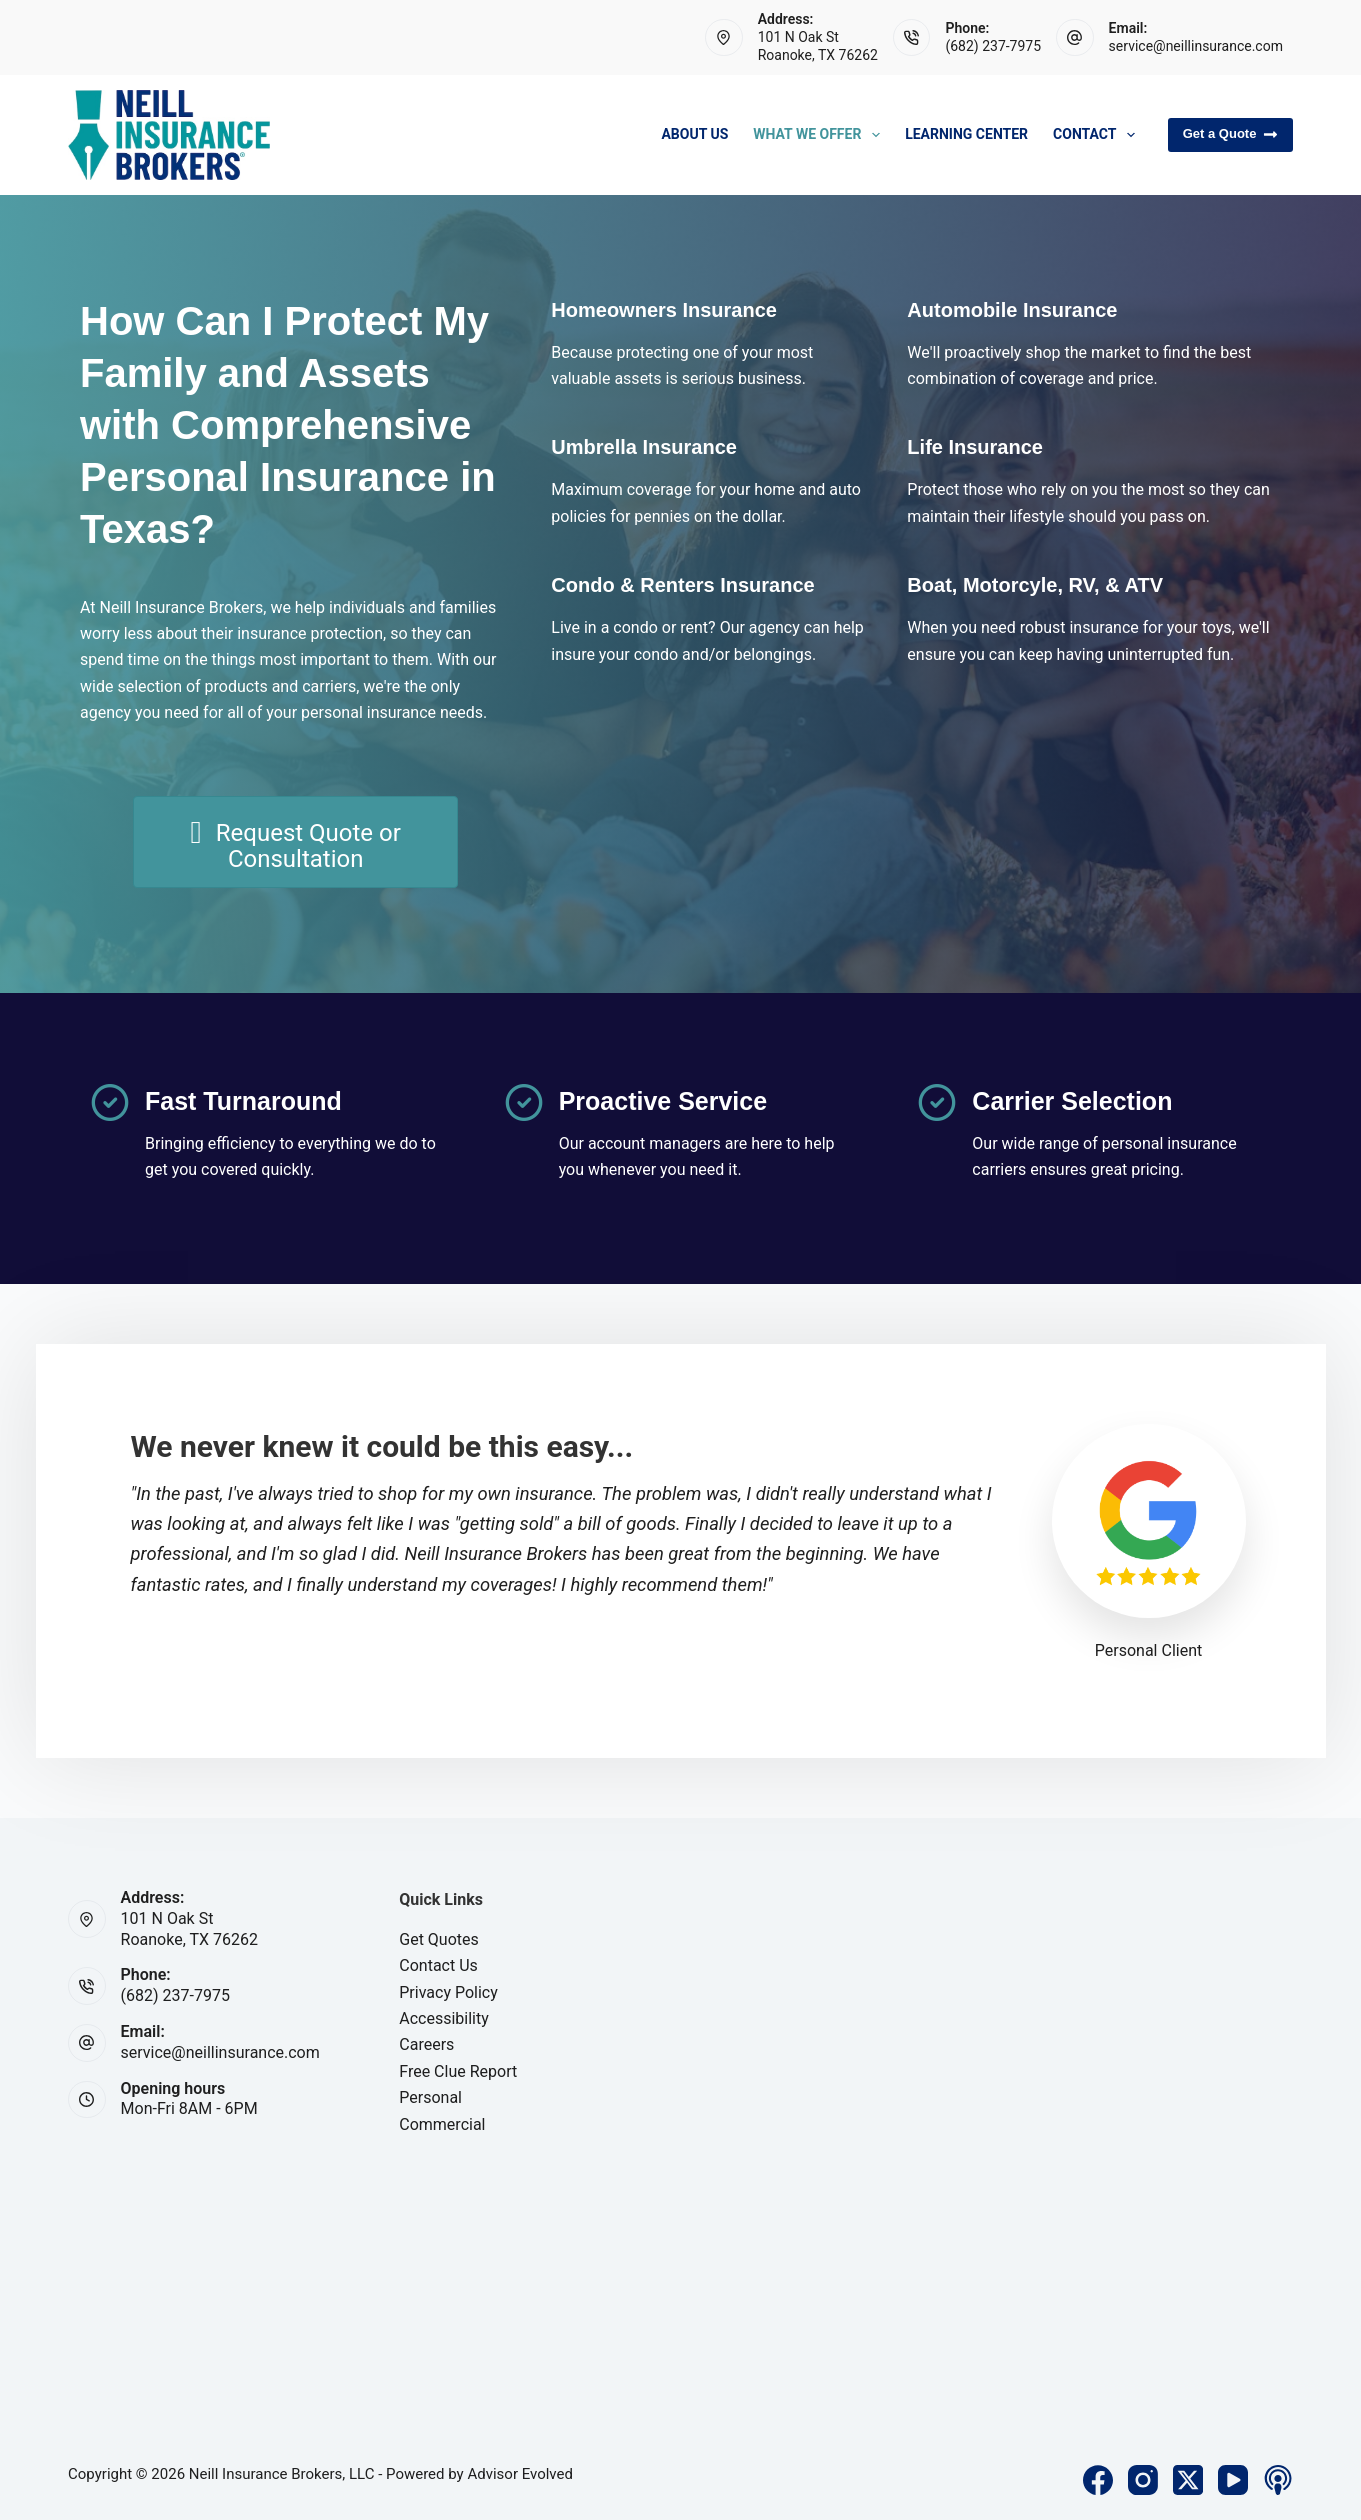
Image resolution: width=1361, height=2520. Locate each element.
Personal (430, 2097)
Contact (1098, 135)
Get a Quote (1230, 134)
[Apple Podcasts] (1278, 2480)
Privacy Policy (448, 1992)
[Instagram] (1143, 2480)
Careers (426, 2044)
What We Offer (820, 135)
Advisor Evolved (520, 2474)
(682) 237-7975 (993, 46)
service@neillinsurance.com (1196, 46)
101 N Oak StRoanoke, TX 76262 (189, 1929)
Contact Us (438, 1965)
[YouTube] (1233, 2480)
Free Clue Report (458, 2071)
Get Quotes (439, 1939)
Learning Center (966, 134)
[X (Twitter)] (1188, 2480)
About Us (694, 134)
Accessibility (444, 2018)
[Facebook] (1098, 2480)
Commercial (442, 2124)
